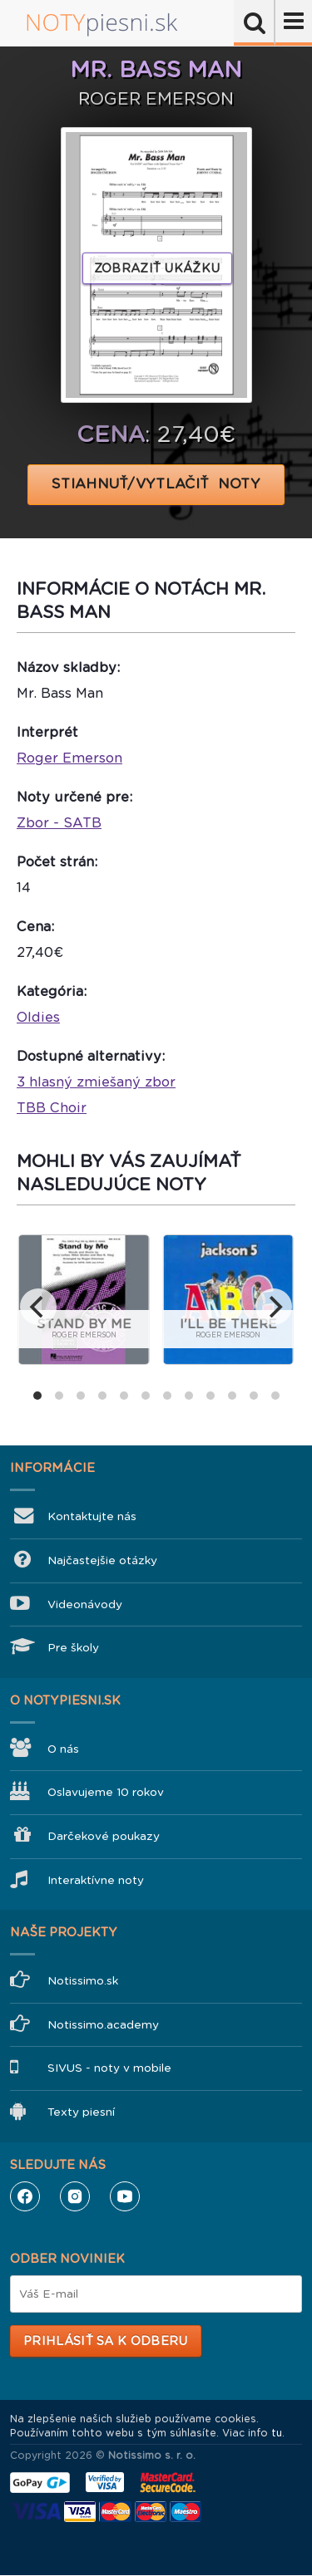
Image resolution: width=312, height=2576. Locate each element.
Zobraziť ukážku (157, 268)
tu (276, 2433)
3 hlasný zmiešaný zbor (96, 1082)
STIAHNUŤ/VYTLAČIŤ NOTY (156, 484)
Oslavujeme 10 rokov (105, 1792)
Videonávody (84, 1604)
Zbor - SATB (59, 823)
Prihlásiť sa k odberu (105, 2341)
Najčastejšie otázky (102, 1560)
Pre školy (73, 1647)
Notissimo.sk (82, 1981)
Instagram (75, 2196)
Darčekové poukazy (103, 1836)
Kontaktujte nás (91, 1516)
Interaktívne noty (95, 1880)
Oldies (38, 1017)
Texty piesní (81, 2112)
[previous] (38, 1306)
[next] (273, 1306)
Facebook (25, 2196)
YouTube (125, 2196)
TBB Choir (52, 1108)
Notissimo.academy (103, 2025)
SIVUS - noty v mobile (109, 2068)
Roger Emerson (69, 758)
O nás (63, 1749)
